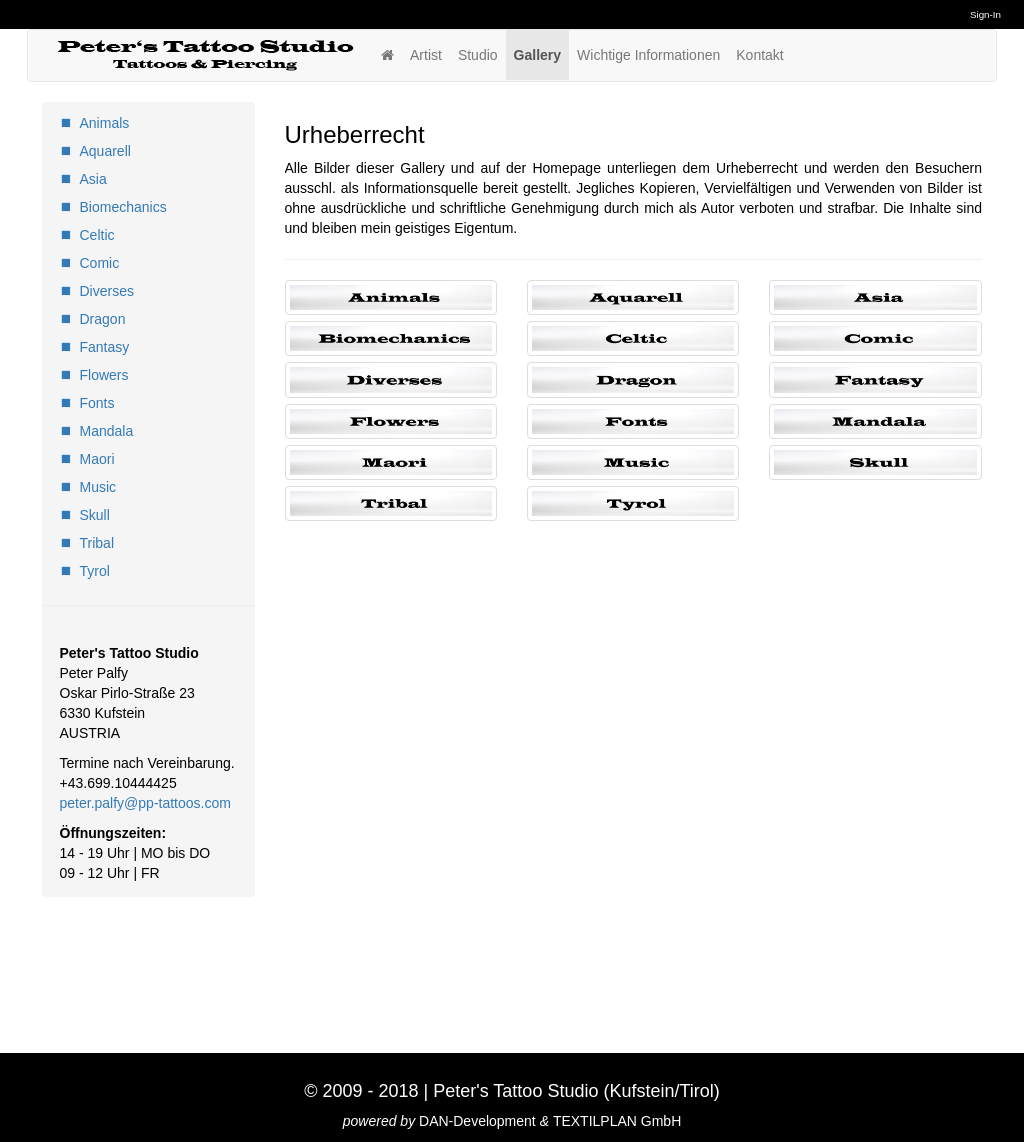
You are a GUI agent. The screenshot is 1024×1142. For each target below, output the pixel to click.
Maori (97, 459)
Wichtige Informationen (648, 55)
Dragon (103, 319)
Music (98, 487)
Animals (105, 123)
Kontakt (759, 55)
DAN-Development (477, 1121)
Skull (95, 515)
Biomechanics (123, 207)
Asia (93, 179)
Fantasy (105, 347)
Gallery (537, 55)
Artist (426, 55)
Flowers (104, 375)
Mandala (107, 431)
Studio (478, 55)
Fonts (97, 403)
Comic (100, 263)
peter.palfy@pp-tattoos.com (145, 803)
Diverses (107, 291)
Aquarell (105, 151)
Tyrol (95, 571)
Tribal (97, 543)
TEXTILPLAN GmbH (617, 1121)
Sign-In (985, 14)
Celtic (97, 235)
